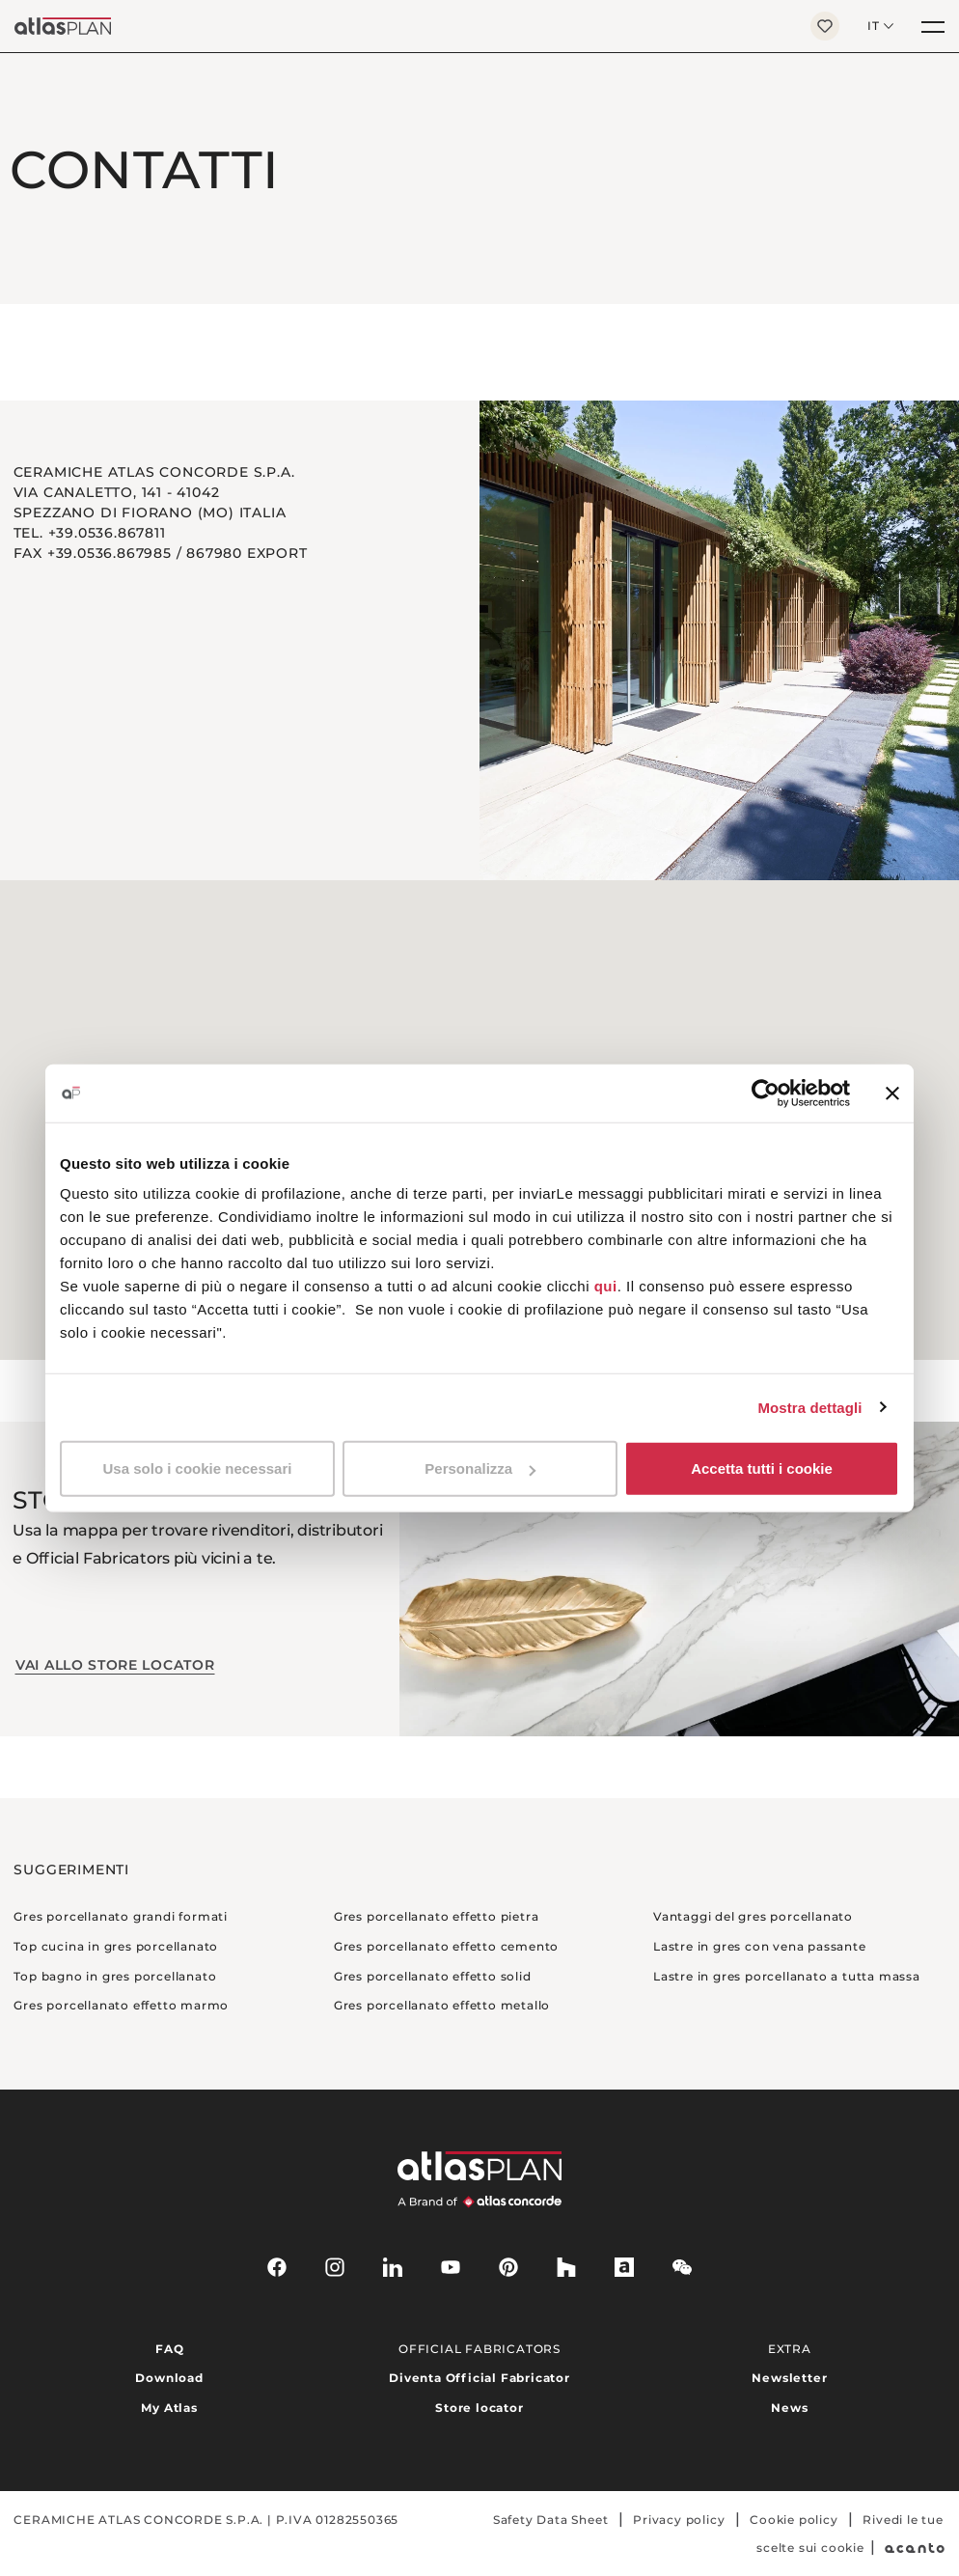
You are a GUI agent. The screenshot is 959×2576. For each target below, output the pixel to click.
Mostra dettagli (809, 1407)
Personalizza (480, 1468)
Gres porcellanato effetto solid (433, 1976)
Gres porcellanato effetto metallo (442, 2005)
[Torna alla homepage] (398, 26)
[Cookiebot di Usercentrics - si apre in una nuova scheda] (765, 1092)
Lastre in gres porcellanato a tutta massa (786, 1976)
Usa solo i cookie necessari (197, 1468)
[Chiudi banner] (892, 1092)
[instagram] (335, 2267)
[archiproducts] (624, 2267)
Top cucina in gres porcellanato (116, 1946)
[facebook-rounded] (277, 2267)
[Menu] (933, 26)
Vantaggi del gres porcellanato (753, 1916)
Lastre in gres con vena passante (759, 1946)
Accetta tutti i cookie (762, 1468)
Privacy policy (679, 2519)
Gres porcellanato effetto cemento (446, 1946)
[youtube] (451, 2267)
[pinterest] (508, 2267)
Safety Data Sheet (551, 2519)
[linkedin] (393, 2267)
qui (605, 1286)
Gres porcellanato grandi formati (121, 1916)
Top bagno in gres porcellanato (115, 1976)
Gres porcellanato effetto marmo (121, 2005)
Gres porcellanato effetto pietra (436, 1916)
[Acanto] (915, 2547)
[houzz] (566, 2267)
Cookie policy (793, 2519)
